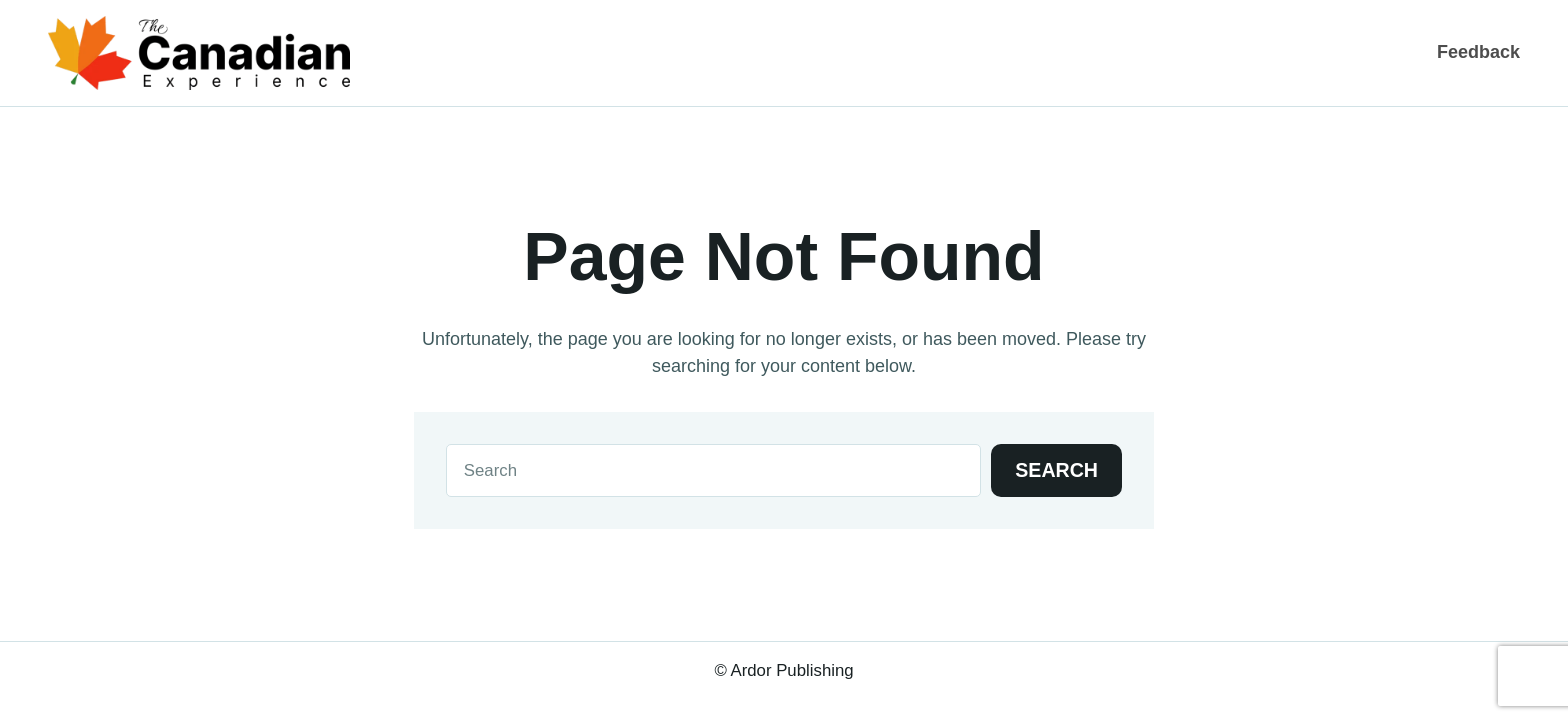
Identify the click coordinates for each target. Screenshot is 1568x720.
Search (1056, 470)
